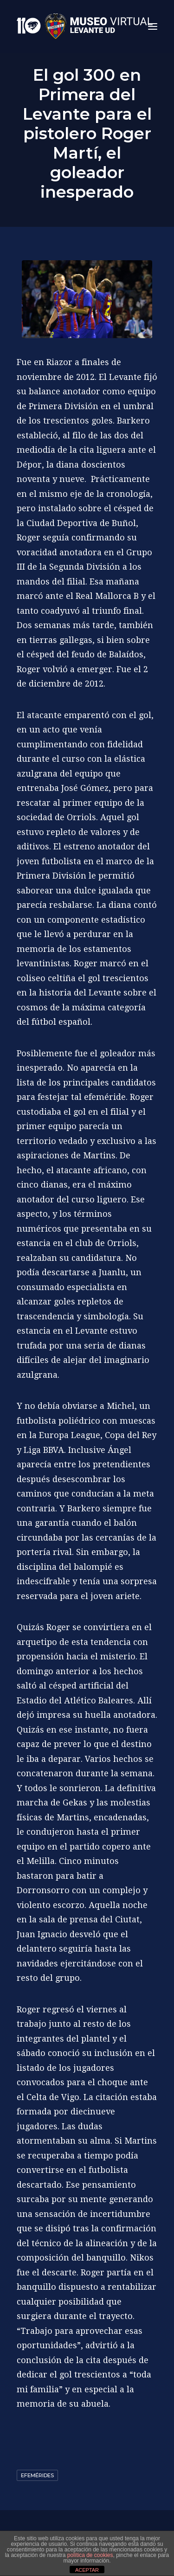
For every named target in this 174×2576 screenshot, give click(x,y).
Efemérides (37, 2475)
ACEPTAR (87, 2570)
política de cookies (90, 2555)
